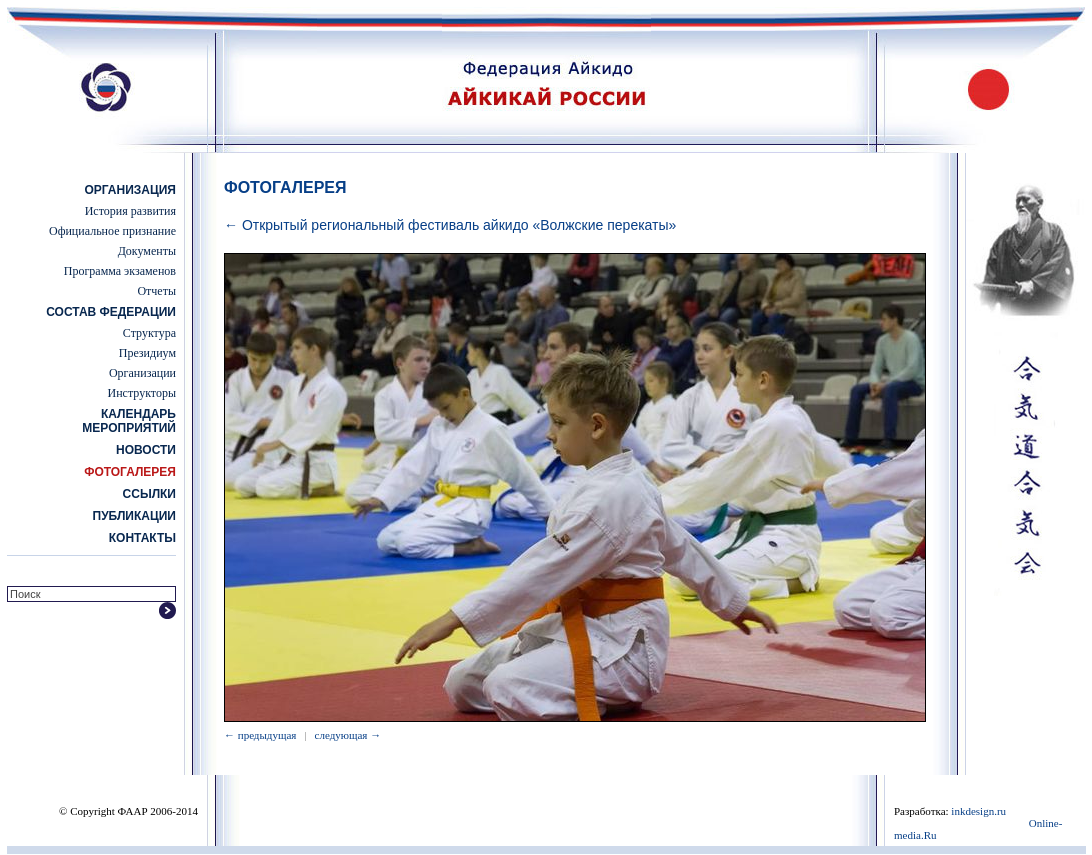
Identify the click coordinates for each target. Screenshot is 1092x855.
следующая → (348, 735)
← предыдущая (260, 735)
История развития (130, 211)
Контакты (142, 538)
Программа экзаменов (120, 271)
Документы (147, 251)
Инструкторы (142, 393)
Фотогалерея (130, 472)
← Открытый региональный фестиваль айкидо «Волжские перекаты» (450, 225)
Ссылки (149, 494)
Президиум (147, 353)
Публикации (134, 516)
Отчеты (156, 291)
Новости (146, 450)
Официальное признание (112, 231)
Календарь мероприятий (129, 421)
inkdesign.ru (978, 811)
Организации (142, 373)
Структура (149, 333)
